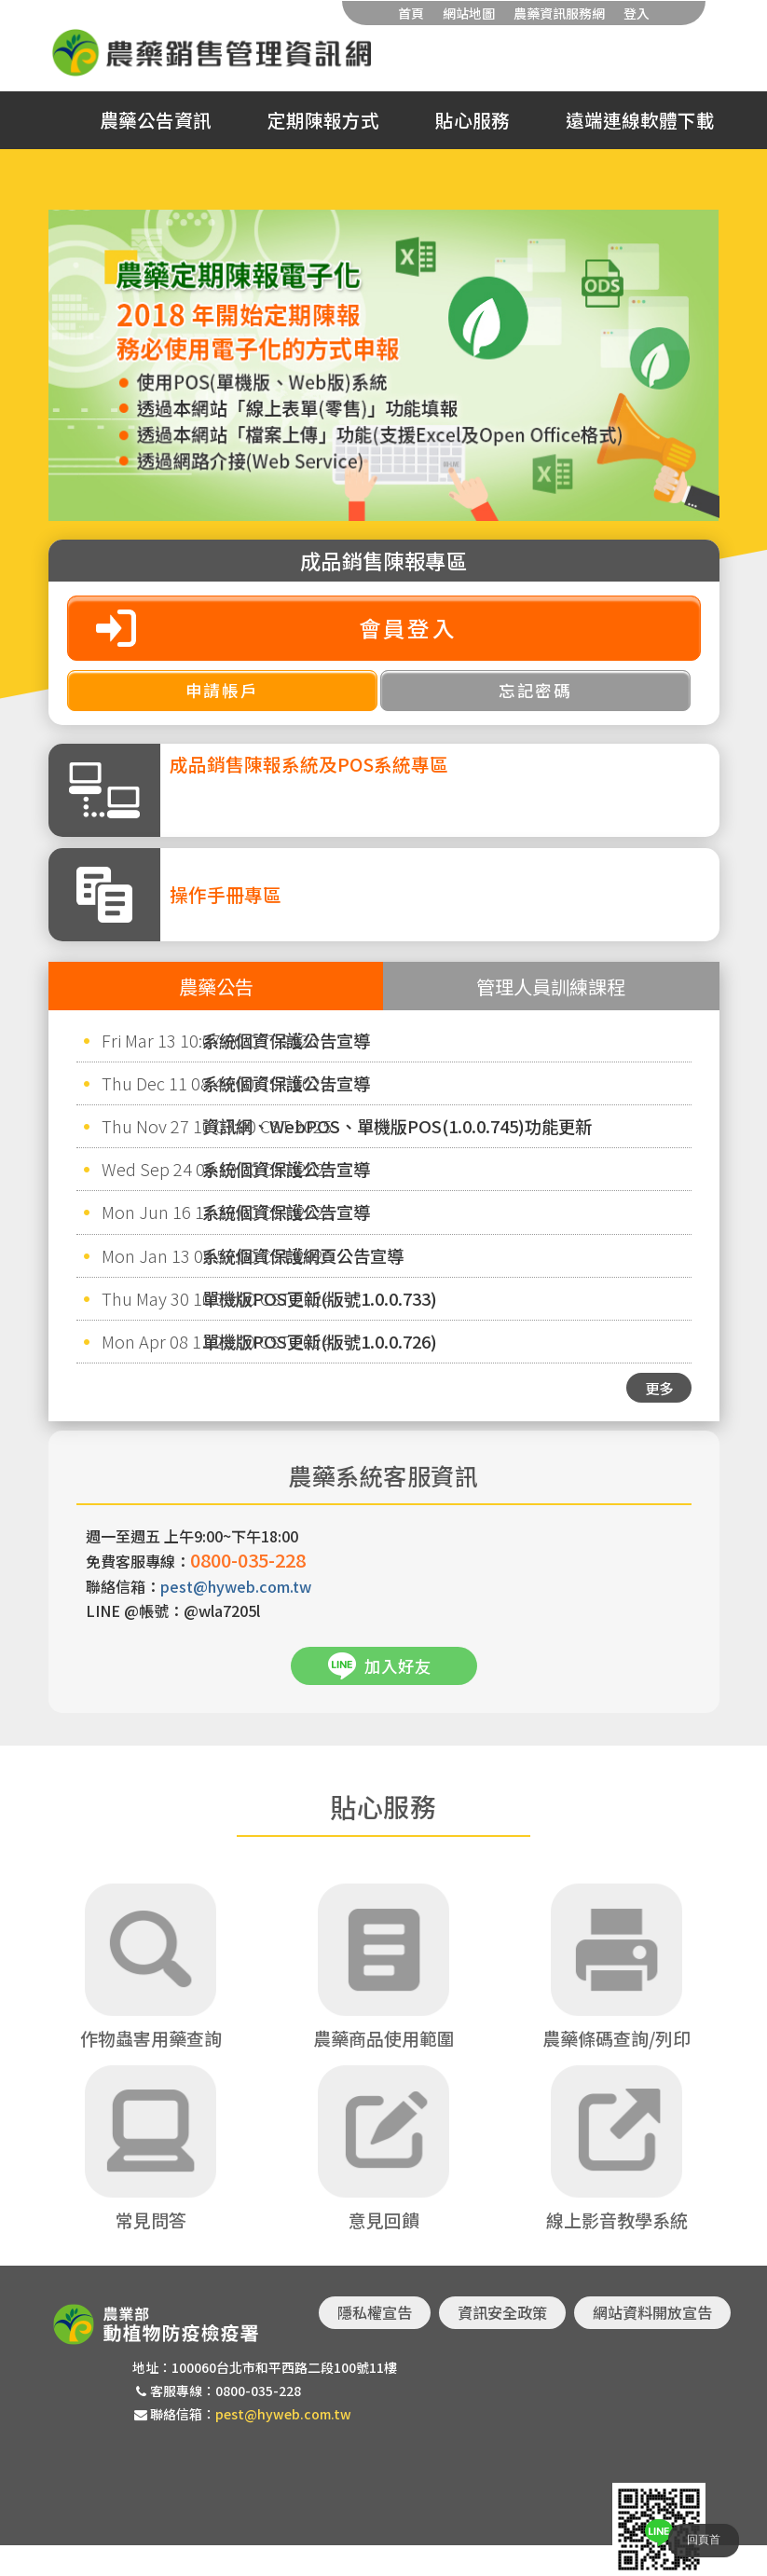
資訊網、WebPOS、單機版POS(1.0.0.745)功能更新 (397, 1126)
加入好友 (397, 1666)
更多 (659, 1387)
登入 (636, 13)
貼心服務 (472, 120)
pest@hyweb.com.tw (235, 1586)
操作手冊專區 (225, 894)
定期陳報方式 (323, 120)
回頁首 (703, 2539)
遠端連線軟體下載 (640, 120)
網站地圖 (469, 13)
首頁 (411, 13)
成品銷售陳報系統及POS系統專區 (309, 763)
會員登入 (408, 627)
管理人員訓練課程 (550, 986)
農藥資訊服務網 (559, 13)
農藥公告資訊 (156, 120)
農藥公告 (216, 986)
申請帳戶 (222, 690)
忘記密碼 (535, 690)
